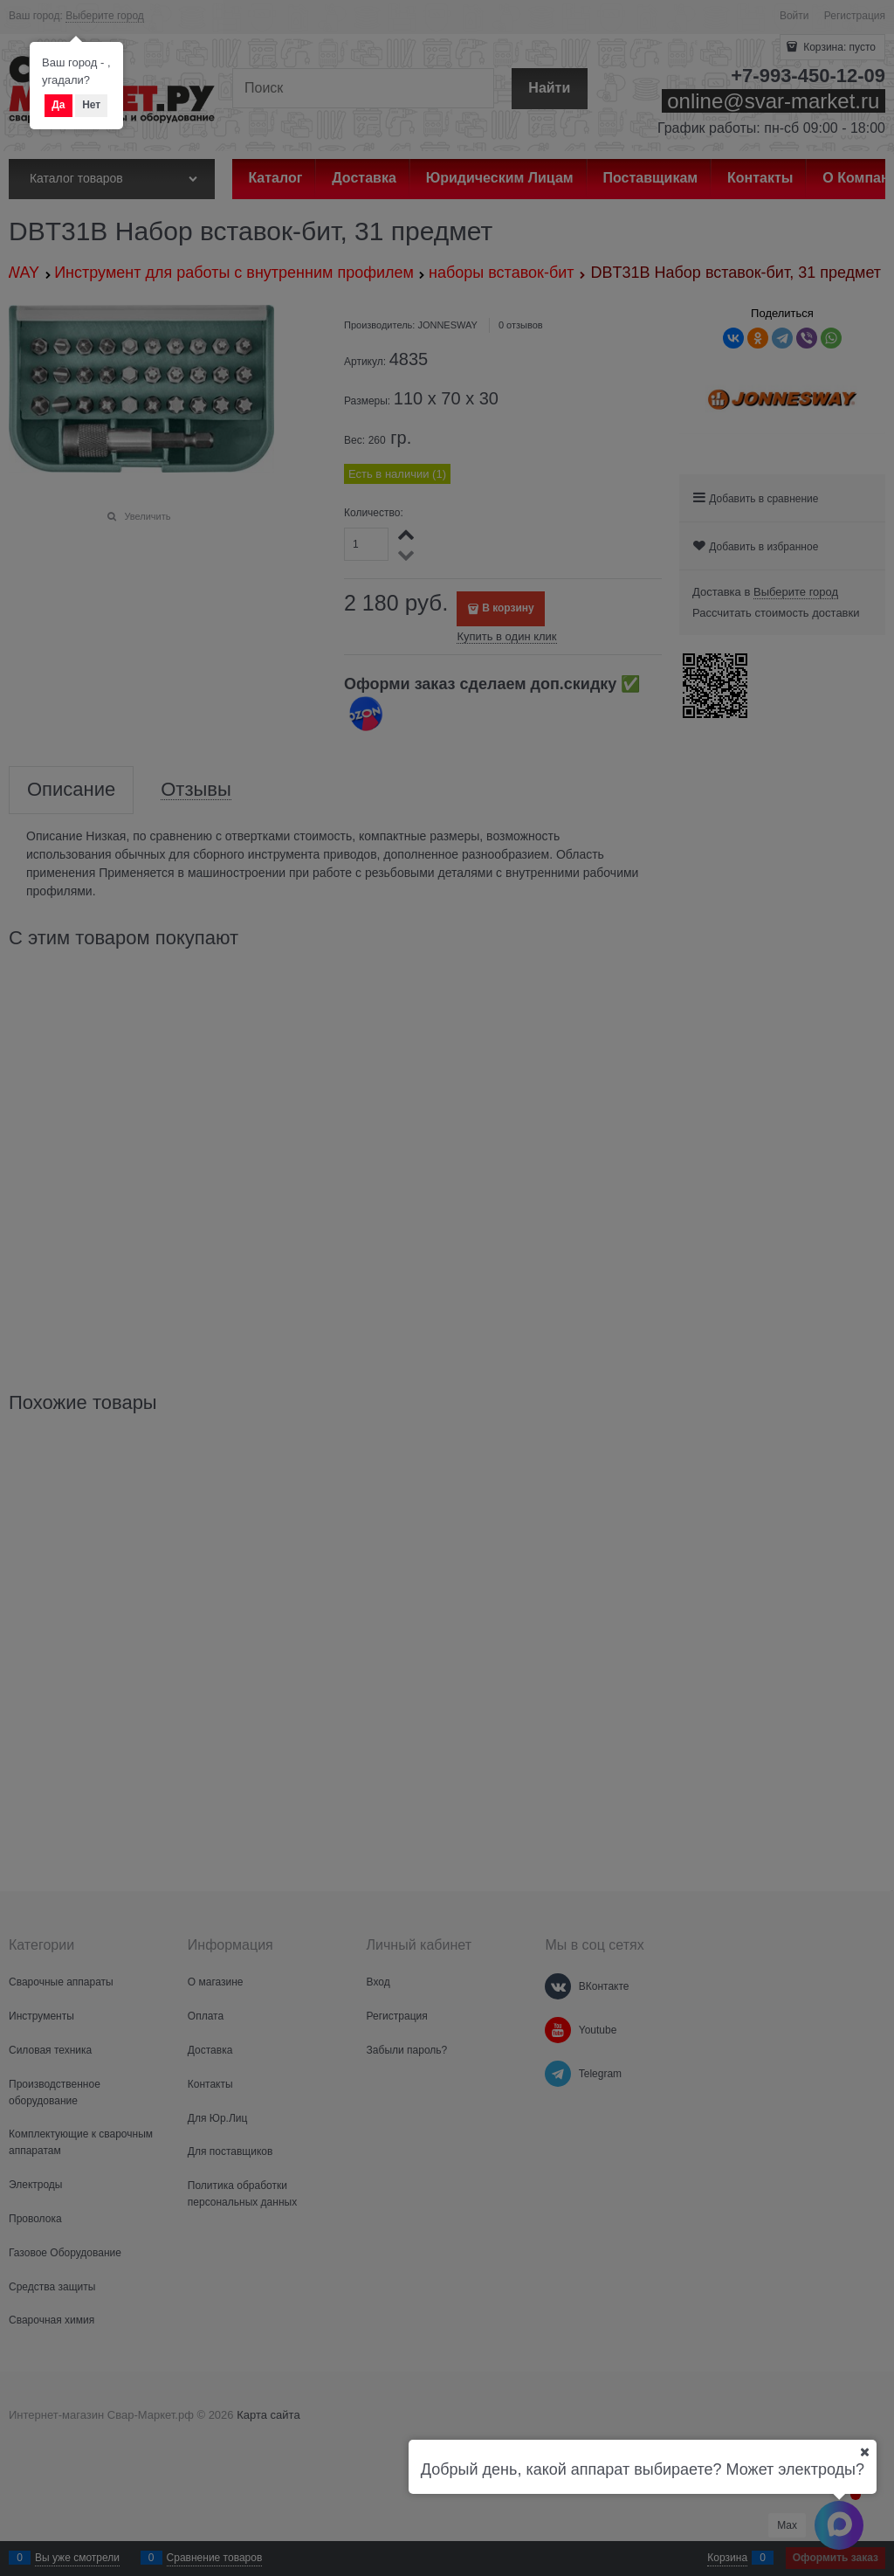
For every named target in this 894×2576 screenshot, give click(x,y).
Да (58, 105)
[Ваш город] (864, 2452)
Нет (91, 105)
